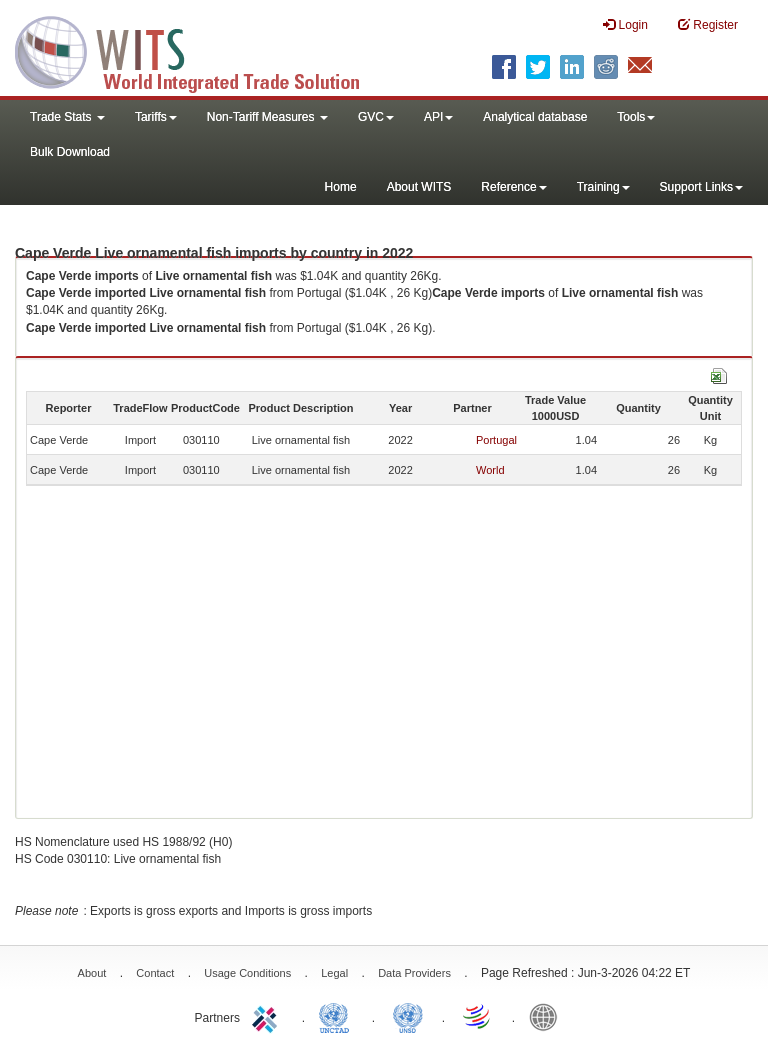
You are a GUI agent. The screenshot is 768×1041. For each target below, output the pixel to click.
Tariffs (156, 117)
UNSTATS (408, 1016)
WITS (200, 50)
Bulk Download (70, 152)
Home (341, 187)
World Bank (548, 1016)
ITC (268, 1016)
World (490, 470)
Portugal (496, 440)
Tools (636, 117)
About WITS (419, 187)
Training (603, 187)
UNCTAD (338, 1016)
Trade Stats (67, 117)
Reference (513, 187)
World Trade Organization (478, 1016)
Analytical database (535, 117)
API (438, 117)
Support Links (701, 187)
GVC (376, 117)
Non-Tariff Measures (267, 117)
